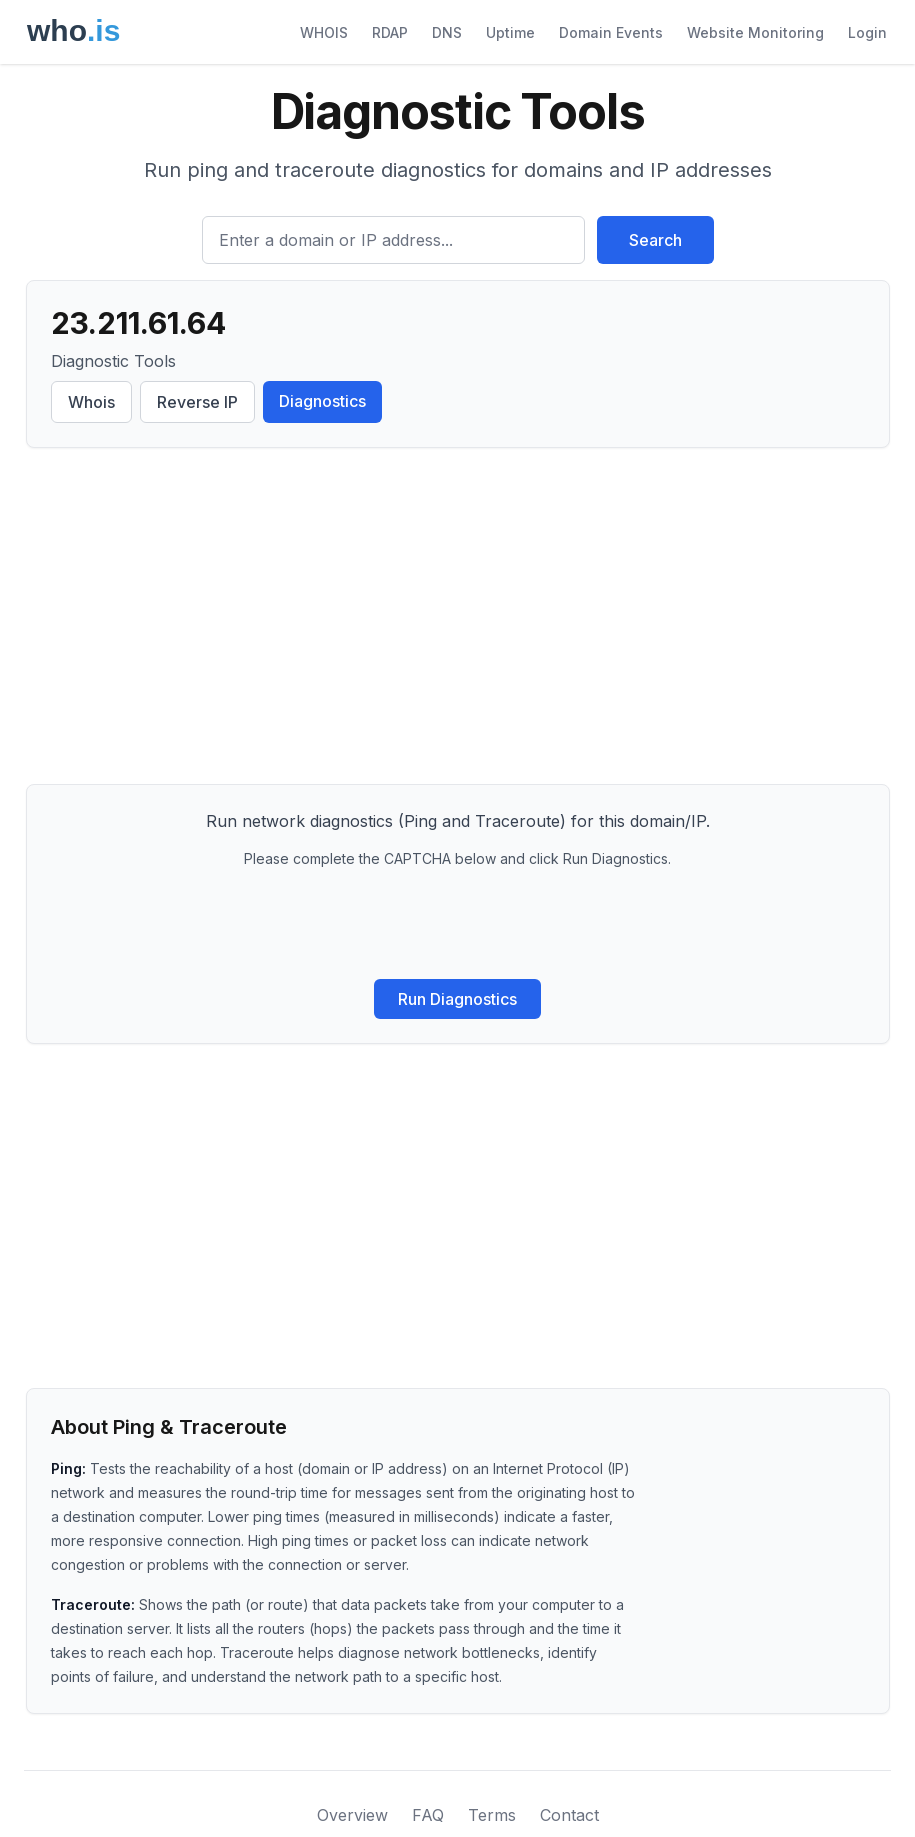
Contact (569, 1815)
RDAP (390, 32)
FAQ (428, 1815)
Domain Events (611, 32)
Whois (91, 402)
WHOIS (324, 32)
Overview (352, 1815)
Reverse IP (197, 402)
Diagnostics (322, 401)
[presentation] (458, 924)
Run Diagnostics (457, 999)
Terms (492, 1815)
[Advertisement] (458, 620)
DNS (447, 32)
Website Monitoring (755, 32)
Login (867, 32)
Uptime (510, 32)
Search (655, 240)
